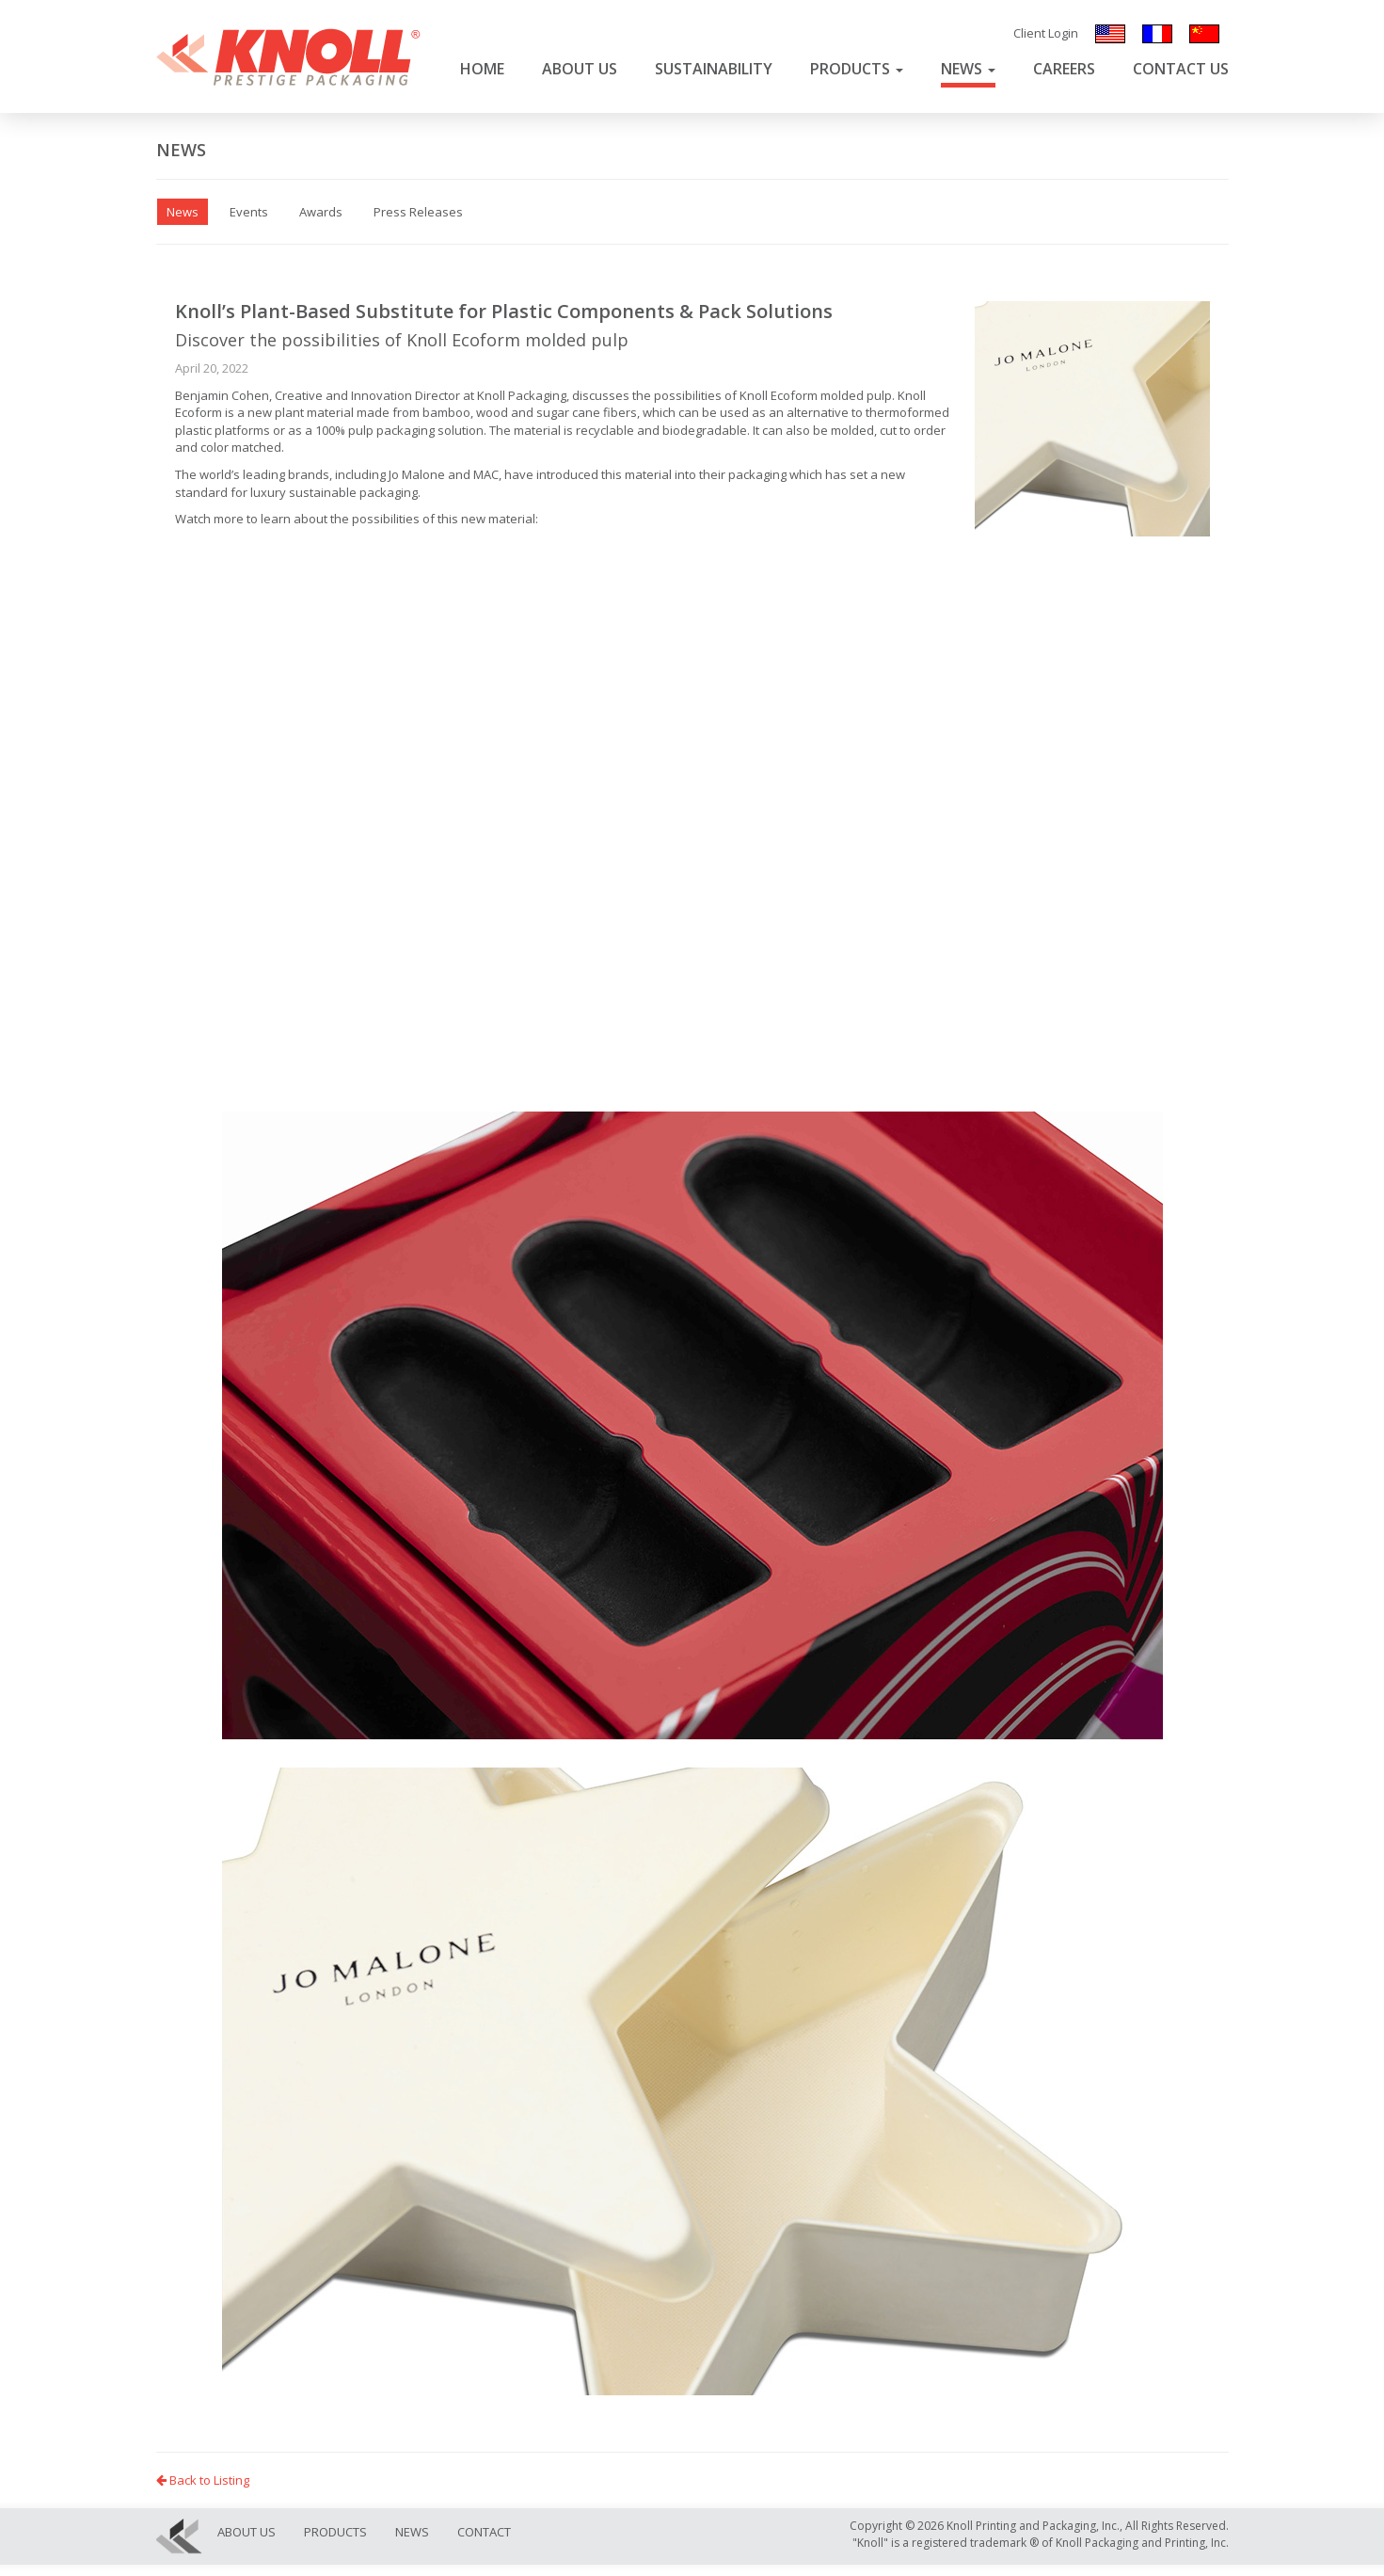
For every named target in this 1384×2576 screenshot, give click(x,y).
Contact (484, 2531)
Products (856, 68)
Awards (320, 211)
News (968, 68)
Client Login (1045, 32)
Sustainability (713, 68)
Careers (1064, 68)
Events (249, 211)
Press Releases (418, 211)
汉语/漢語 (1204, 33)
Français (1157, 33)
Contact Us (1181, 68)
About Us (579, 68)
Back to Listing (202, 2480)
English (1110, 33)
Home (482, 68)
